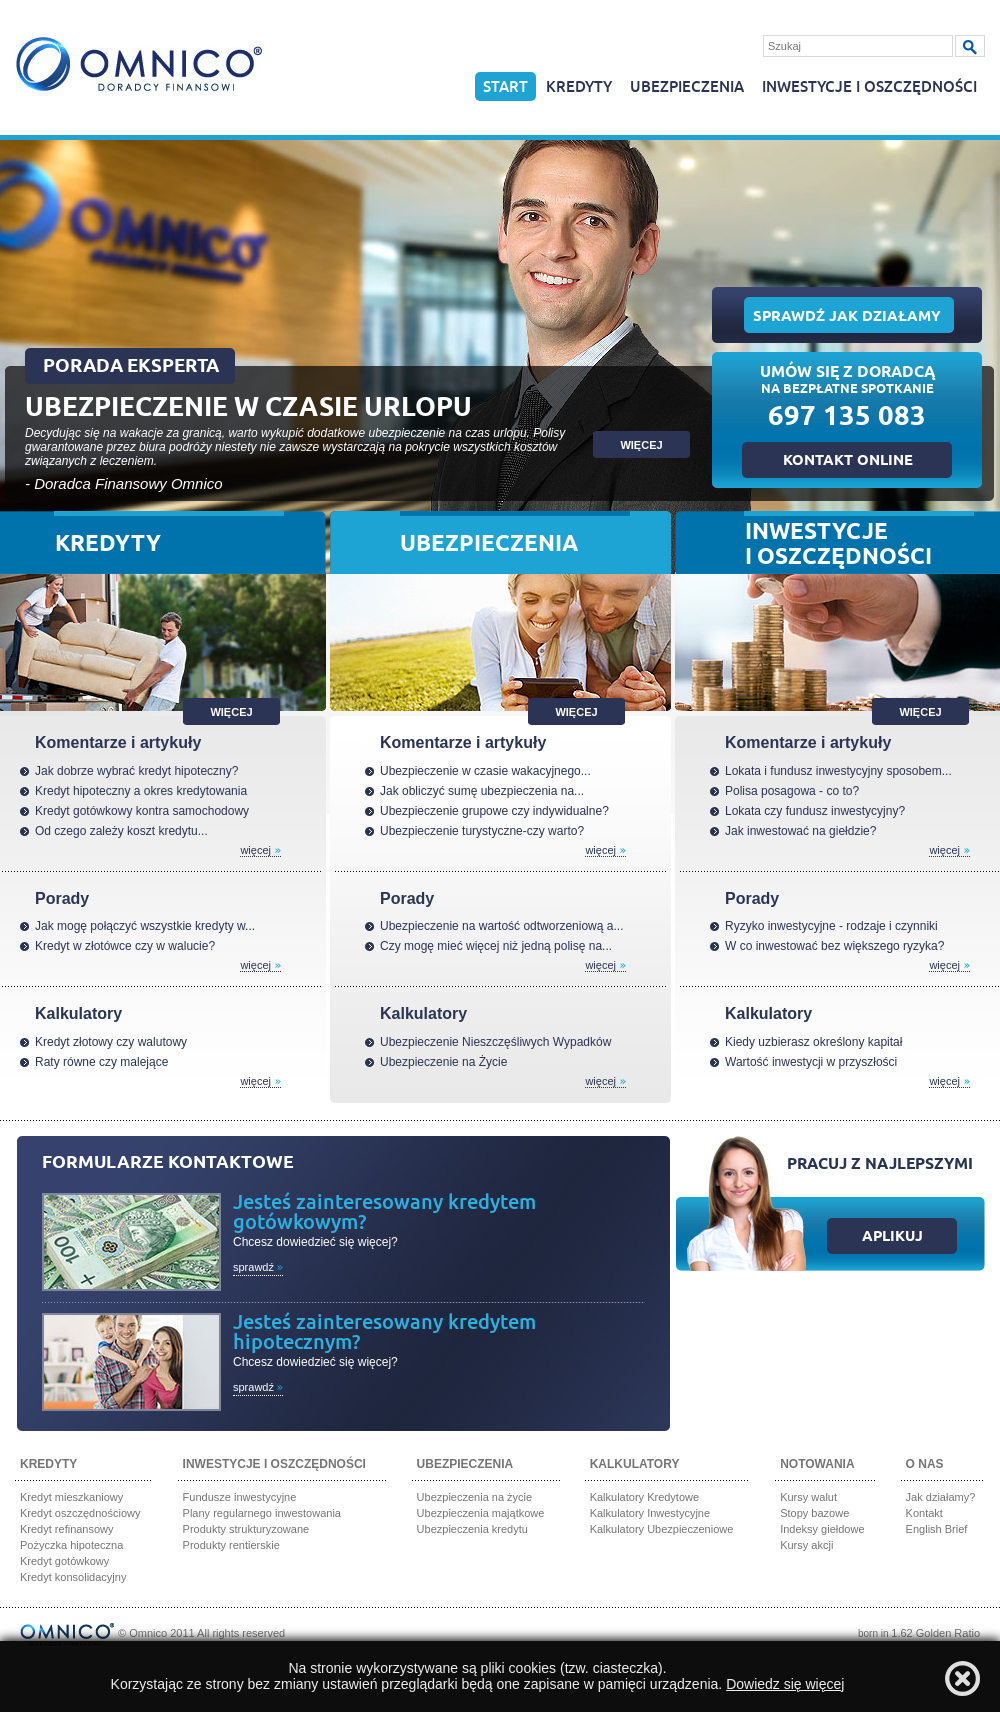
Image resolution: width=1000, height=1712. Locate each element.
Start (505, 87)
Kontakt (924, 1513)
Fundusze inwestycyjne (240, 1497)
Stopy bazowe (814, 1513)
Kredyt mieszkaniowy (71, 1497)
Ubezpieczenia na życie (475, 1497)
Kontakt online (848, 462)
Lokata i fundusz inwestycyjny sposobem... (838, 771)
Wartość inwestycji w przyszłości (811, 1062)
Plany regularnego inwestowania (262, 1513)
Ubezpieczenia (687, 87)
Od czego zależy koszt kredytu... (121, 831)
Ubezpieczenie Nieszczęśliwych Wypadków (495, 1042)
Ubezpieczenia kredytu (472, 1529)
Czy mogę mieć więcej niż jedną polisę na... (496, 946)
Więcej (231, 712)
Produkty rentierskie (231, 1545)
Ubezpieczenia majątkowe (481, 1513)
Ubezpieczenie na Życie (443, 1062)
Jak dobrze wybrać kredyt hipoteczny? (136, 771)
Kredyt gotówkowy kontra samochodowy (142, 811)
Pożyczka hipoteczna (71, 1545)
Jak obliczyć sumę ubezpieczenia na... (482, 791)
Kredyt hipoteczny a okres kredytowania (141, 791)
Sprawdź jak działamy (847, 318)
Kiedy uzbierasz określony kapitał (813, 1042)
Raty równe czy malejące (101, 1062)
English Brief (937, 1529)
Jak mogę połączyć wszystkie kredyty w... (145, 926)
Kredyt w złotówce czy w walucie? (125, 946)
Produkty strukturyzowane (246, 1529)
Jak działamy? (941, 1497)
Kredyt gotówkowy (64, 1561)
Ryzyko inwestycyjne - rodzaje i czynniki (831, 926)
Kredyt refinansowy (67, 1529)
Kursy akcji (806, 1545)
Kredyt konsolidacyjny (73, 1577)
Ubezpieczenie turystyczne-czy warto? (482, 831)
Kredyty (579, 87)
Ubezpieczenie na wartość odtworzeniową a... (501, 926)
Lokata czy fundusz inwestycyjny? (815, 811)
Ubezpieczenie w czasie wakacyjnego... (485, 771)
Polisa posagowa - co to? (792, 791)
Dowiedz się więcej (785, 1684)
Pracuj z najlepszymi (880, 1165)
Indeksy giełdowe (822, 1529)
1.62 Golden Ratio (935, 1633)
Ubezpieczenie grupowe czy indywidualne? (494, 811)
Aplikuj (892, 1238)
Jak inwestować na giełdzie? (800, 831)
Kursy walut (808, 1497)
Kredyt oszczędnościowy (80, 1513)
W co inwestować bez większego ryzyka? (834, 946)
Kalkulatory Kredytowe (644, 1497)
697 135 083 (847, 419)
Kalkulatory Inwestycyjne (650, 1513)
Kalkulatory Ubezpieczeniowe (662, 1529)
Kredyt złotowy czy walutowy (111, 1042)
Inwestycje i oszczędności (869, 87)
